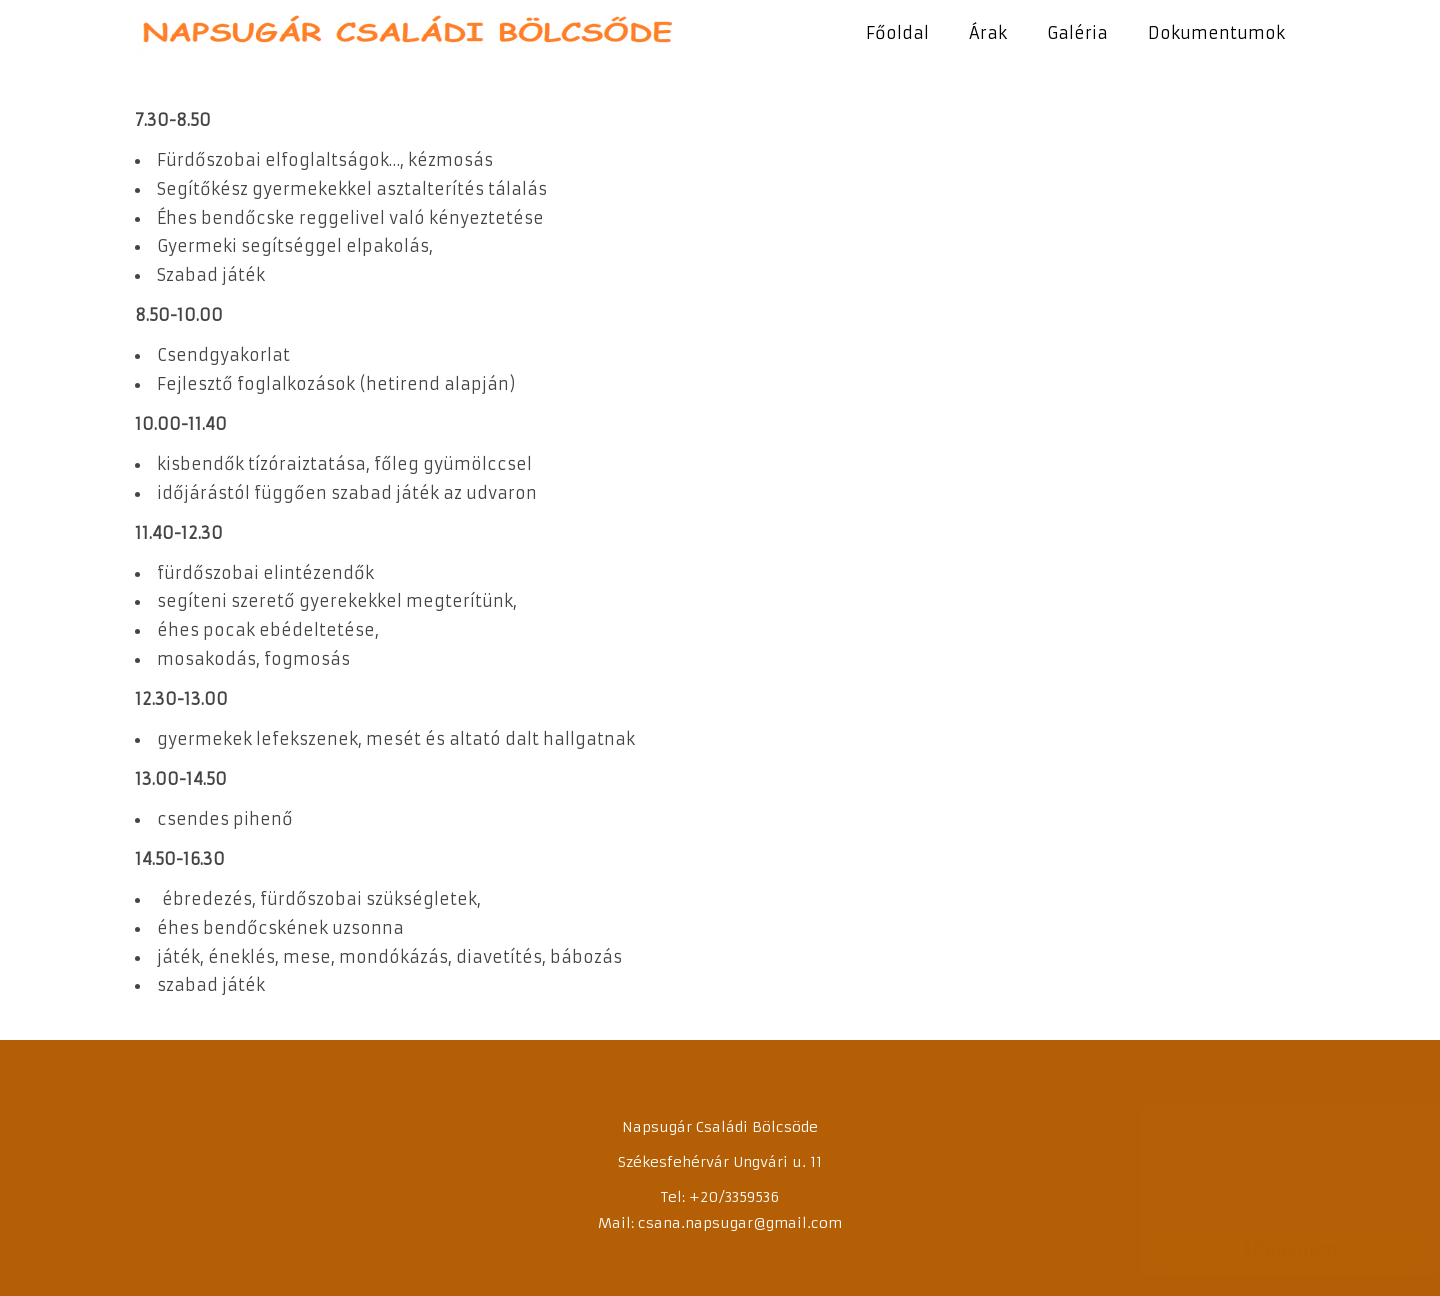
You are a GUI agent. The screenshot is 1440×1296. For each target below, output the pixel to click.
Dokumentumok (1216, 33)
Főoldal (897, 33)
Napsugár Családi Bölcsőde (407, 33)
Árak (988, 33)
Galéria (1077, 33)
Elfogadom (1270, 1249)
